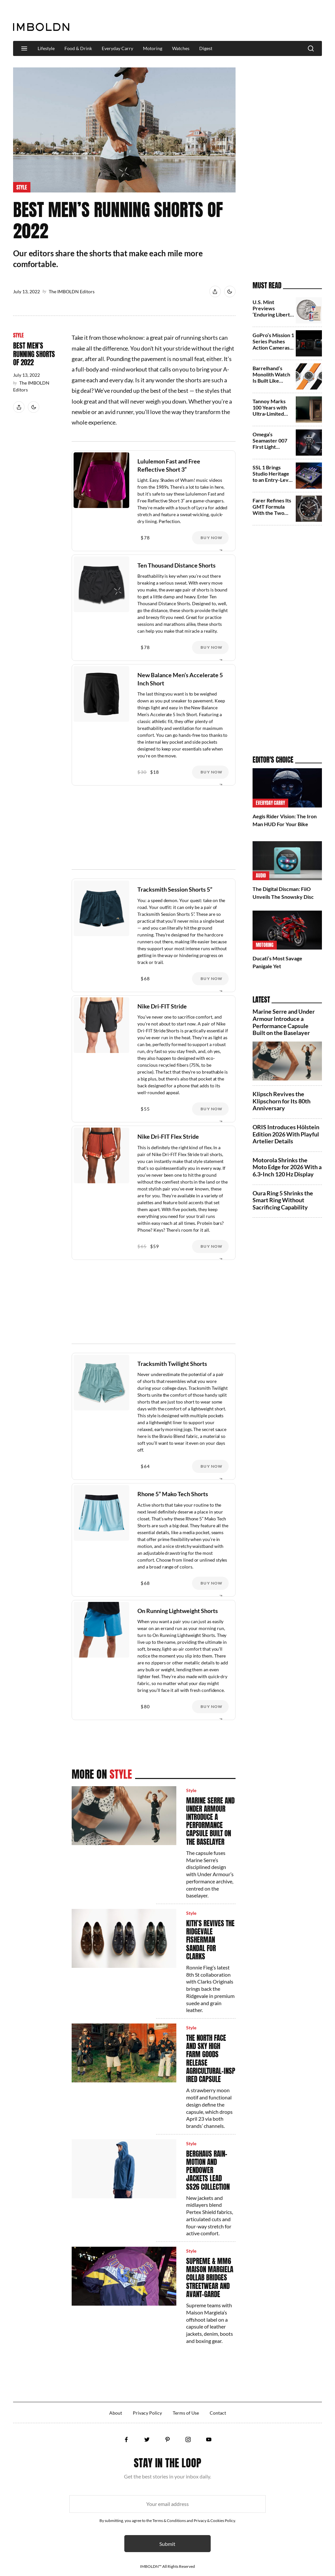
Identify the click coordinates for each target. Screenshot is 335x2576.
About (115, 2413)
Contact (218, 2413)
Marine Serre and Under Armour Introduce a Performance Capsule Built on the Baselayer (210, 1821)
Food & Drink (78, 48)
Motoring (152, 48)
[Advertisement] (203, 21)
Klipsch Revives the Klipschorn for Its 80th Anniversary (281, 1101)
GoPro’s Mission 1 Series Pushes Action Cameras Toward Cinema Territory (273, 347)
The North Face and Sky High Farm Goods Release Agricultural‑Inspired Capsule (210, 2058)
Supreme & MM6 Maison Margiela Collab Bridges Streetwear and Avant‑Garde (209, 2277)
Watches (180, 48)
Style (21, 187)
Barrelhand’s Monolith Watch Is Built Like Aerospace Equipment (271, 380)
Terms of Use (186, 2413)
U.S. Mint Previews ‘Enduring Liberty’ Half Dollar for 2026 (273, 314)
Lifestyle (46, 48)
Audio (261, 875)
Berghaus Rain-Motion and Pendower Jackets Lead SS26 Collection (208, 2170)
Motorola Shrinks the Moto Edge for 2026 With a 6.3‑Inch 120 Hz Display (287, 1167)
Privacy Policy (147, 2413)
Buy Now (211, 537)
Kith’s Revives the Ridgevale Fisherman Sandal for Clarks (210, 1940)
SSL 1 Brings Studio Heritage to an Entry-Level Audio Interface (273, 476)
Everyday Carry (117, 48)
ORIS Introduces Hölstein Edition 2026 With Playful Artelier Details (286, 1134)
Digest (205, 48)
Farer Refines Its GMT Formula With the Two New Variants (272, 509)
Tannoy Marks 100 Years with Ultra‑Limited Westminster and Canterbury (273, 413)
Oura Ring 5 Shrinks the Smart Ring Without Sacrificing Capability (283, 1200)
